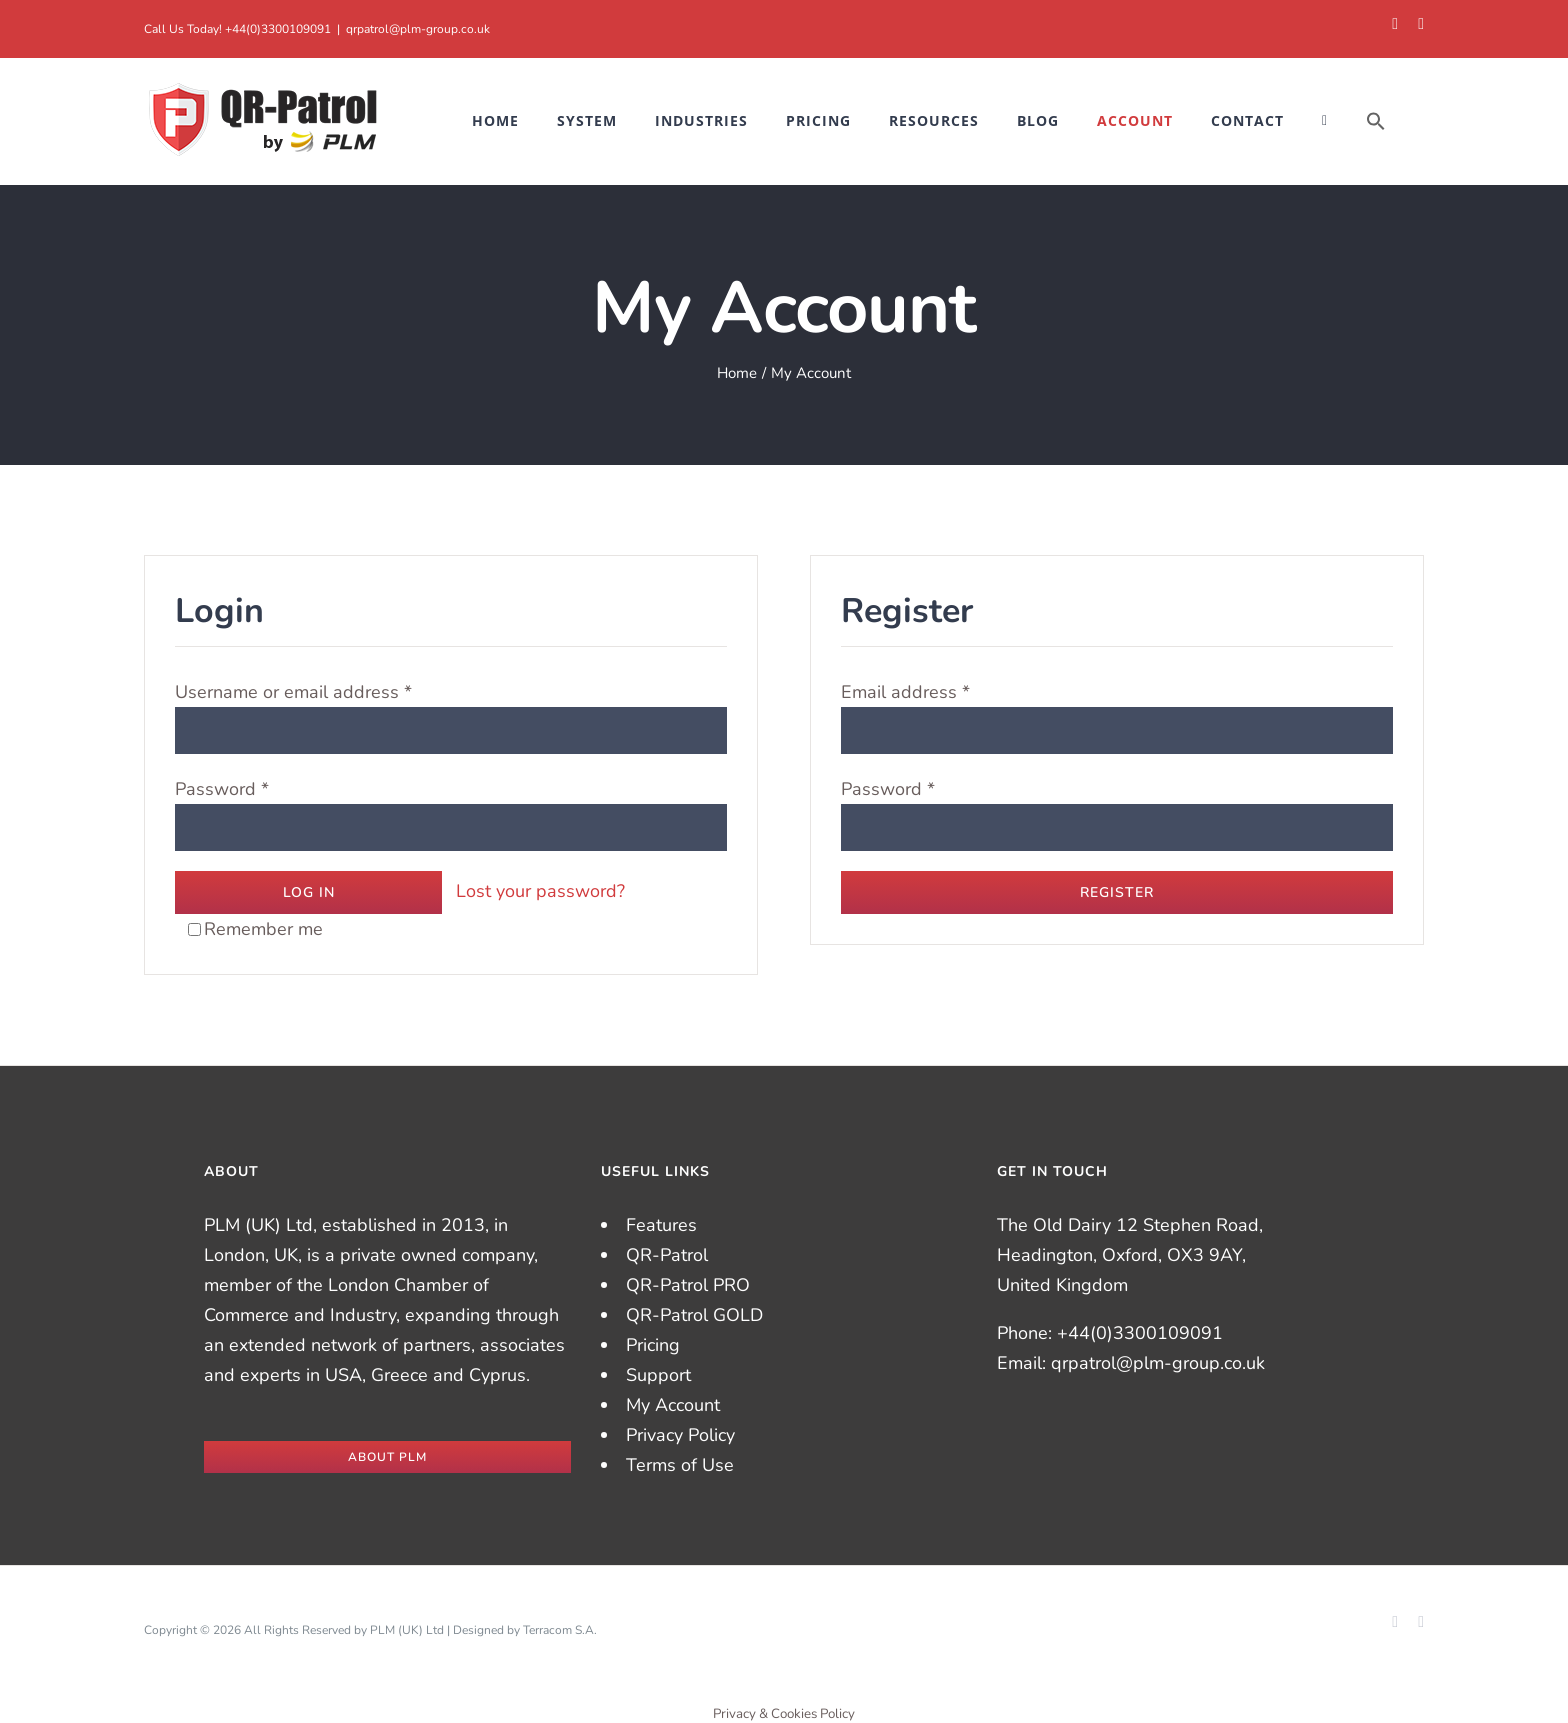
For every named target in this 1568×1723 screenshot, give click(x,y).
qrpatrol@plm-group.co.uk (418, 29)
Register (1117, 892)
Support (658, 1375)
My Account (673, 1405)
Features (661, 1225)
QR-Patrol (667, 1255)
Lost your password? (540, 891)
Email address (905, 692)
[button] (1376, 121)
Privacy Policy (680, 1435)
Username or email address (293, 692)
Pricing (653, 1345)
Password (222, 789)
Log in (309, 892)
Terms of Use (680, 1465)
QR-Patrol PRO (688, 1285)
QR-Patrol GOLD (694, 1315)
